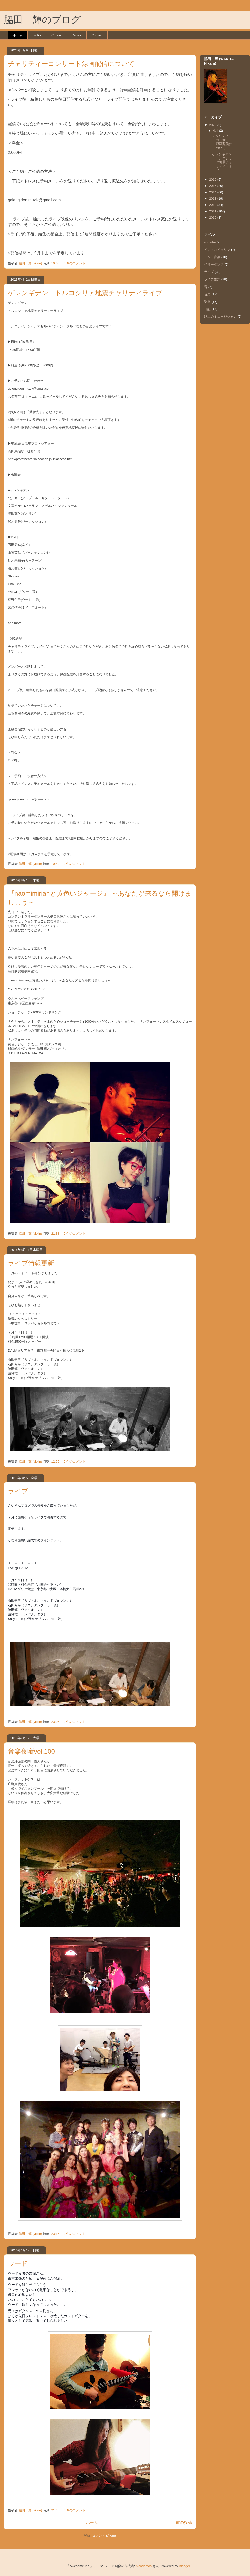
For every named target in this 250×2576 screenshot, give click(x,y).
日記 (207, 309)
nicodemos (144, 2566)
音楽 (207, 294)
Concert (57, 35)
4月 (216, 130)
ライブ (209, 272)
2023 (213, 125)
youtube (210, 242)
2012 (213, 205)
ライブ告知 (212, 279)
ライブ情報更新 (31, 1263)
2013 (213, 198)
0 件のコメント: (76, 263)
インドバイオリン (217, 250)
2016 (213, 179)
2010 (213, 217)
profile (37, 35)
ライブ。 (21, 1491)
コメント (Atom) (104, 2535)
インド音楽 (212, 257)
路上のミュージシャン (220, 316)
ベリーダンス (214, 264)
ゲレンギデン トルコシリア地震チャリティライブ (85, 293)
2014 (213, 192)
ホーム (18, 35)
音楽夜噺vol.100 (31, 1751)
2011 (213, 211)
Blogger (184, 2566)
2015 (213, 186)
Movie (77, 35)
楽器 (207, 302)
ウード (18, 2263)
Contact (97, 35)
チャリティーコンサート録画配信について (71, 63)
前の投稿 (184, 2522)
